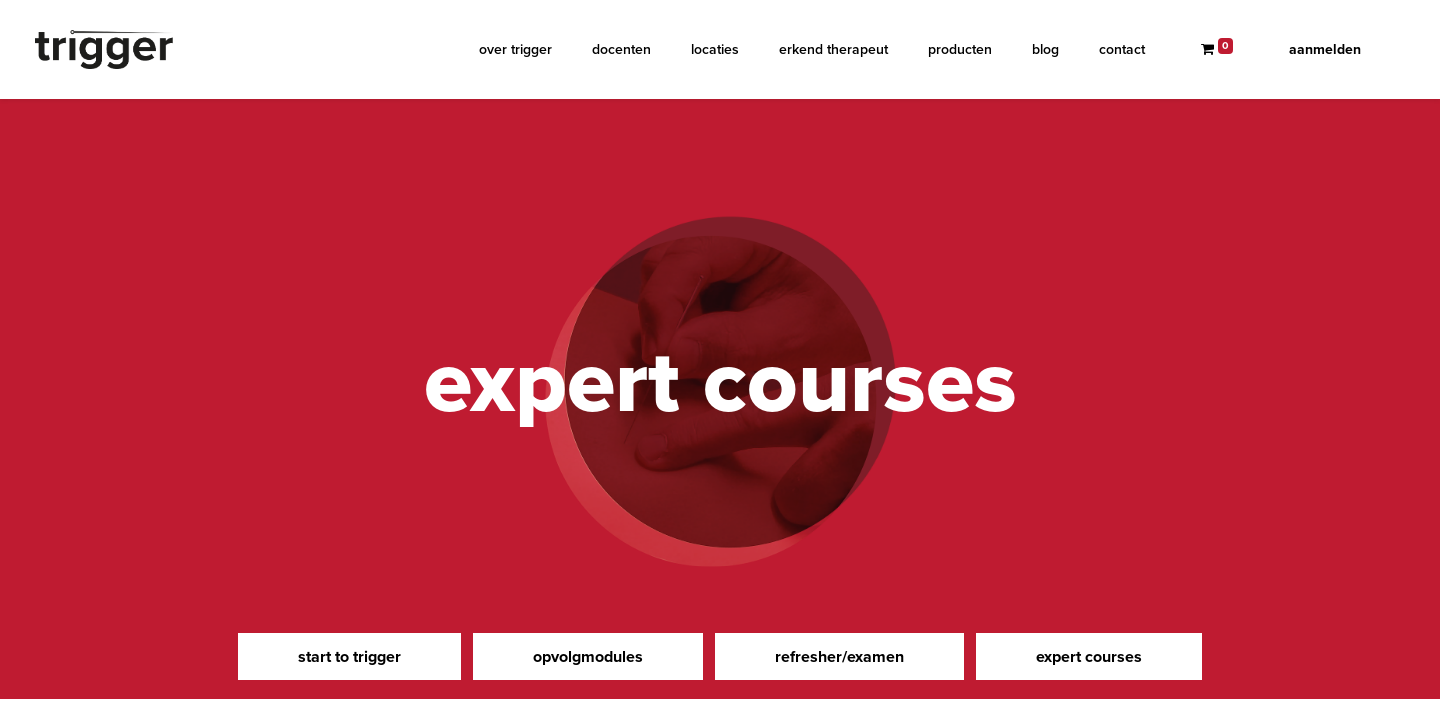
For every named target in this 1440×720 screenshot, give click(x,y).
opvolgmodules (588, 656)
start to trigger (349, 656)
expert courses (1089, 656)
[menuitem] (515, 49)
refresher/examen (839, 656)
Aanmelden (1325, 49)
